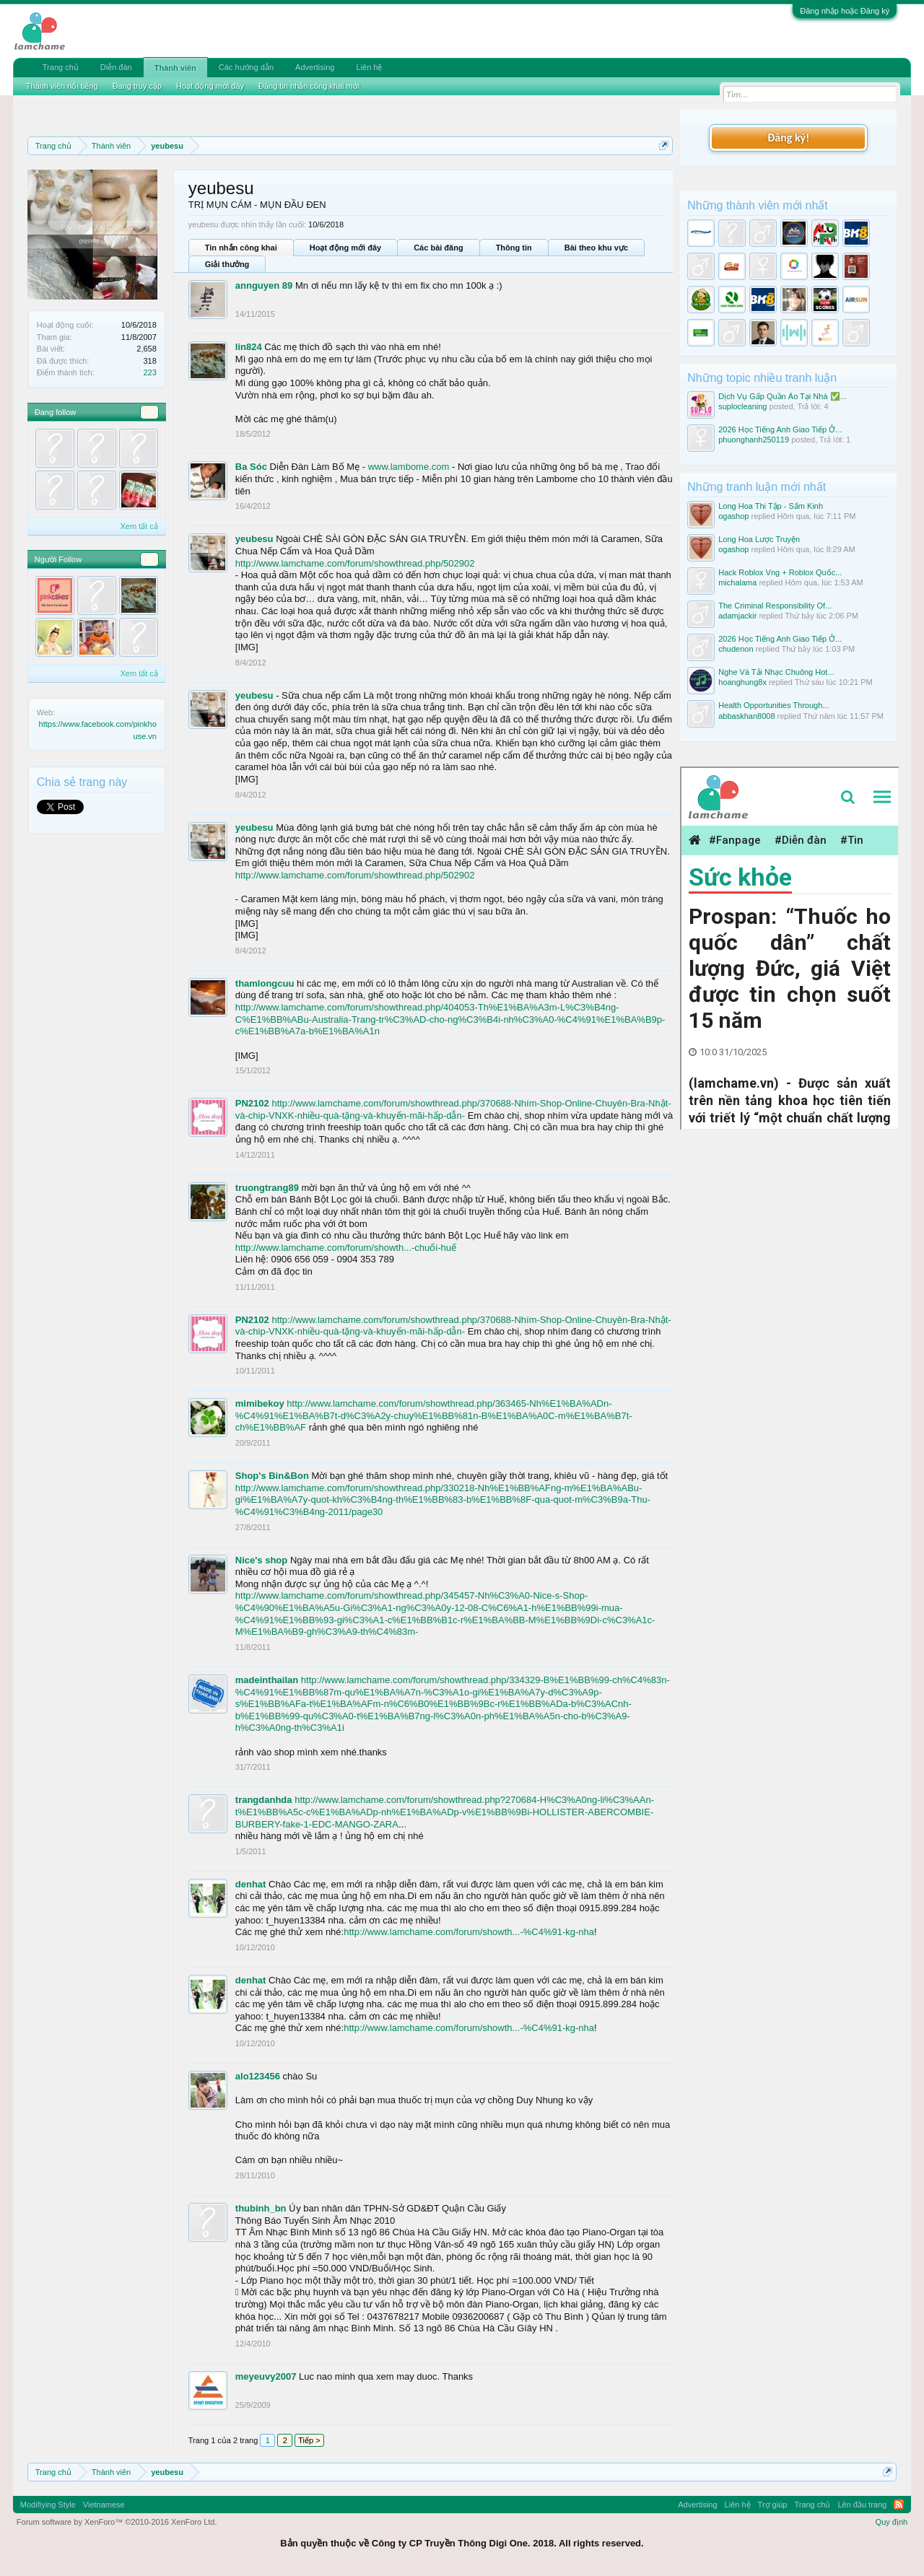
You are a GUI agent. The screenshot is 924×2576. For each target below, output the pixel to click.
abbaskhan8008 (746, 716)
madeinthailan (266, 1680)
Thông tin (514, 247)
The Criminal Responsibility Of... (775, 605)
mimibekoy (259, 1403)
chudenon (735, 649)
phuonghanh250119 (753, 439)
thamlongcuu (265, 983)
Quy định (892, 2522)
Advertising (314, 67)
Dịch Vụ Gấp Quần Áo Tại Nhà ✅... (782, 396)
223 (149, 372)
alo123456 (257, 2076)
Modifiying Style (48, 2504)
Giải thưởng (227, 264)
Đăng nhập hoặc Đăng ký (844, 10)
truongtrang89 (267, 1187)
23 (149, 412)
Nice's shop (261, 1560)
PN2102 (252, 1103)
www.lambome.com (409, 466)
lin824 (248, 346)
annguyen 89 (263, 285)
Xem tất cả (138, 526)
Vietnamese (104, 2504)
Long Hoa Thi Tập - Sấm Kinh (770, 506)
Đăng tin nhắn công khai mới (308, 86)
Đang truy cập (137, 86)
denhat (250, 1884)
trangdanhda (263, 1799)
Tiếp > (309, 2440)
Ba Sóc (251, 466)
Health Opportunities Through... (773, 705)
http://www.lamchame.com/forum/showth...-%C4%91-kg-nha (469, 1931)
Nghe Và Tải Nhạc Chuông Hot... (776, 672)
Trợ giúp (773, 2504)
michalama (737, 582)
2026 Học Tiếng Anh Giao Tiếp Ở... (780, 429)
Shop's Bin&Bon (272, 1475)
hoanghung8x (742, 682)
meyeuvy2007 (266, 2376)
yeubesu (254, 538)
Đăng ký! (788, 137)
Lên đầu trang (861, 2504)
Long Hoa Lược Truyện (759, 539)
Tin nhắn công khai (241, 247)
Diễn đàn (116, 67)
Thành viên (175, 68)
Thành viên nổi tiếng (62, 86)
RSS (899, 2504)
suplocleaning (742, 406)
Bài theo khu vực (596, 247)
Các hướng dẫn (246, 67)
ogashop (733, 516)
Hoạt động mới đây (345, 247)
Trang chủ (61, 67)
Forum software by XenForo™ (117, 2522)
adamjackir (737, 615)
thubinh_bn (261, 2208)
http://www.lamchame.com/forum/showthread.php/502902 (355, 563)
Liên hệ (369, 67)
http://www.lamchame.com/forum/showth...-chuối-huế (345, 1247)
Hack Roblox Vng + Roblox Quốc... (780, 572)
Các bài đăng (438, 247)
